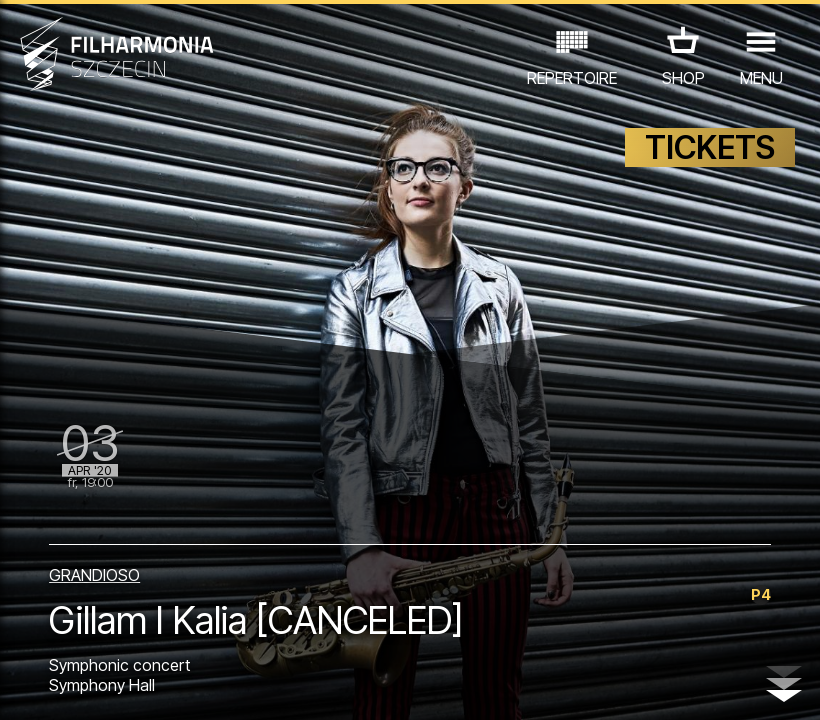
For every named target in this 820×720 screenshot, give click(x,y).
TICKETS (710, 147)
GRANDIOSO (94, 575)
